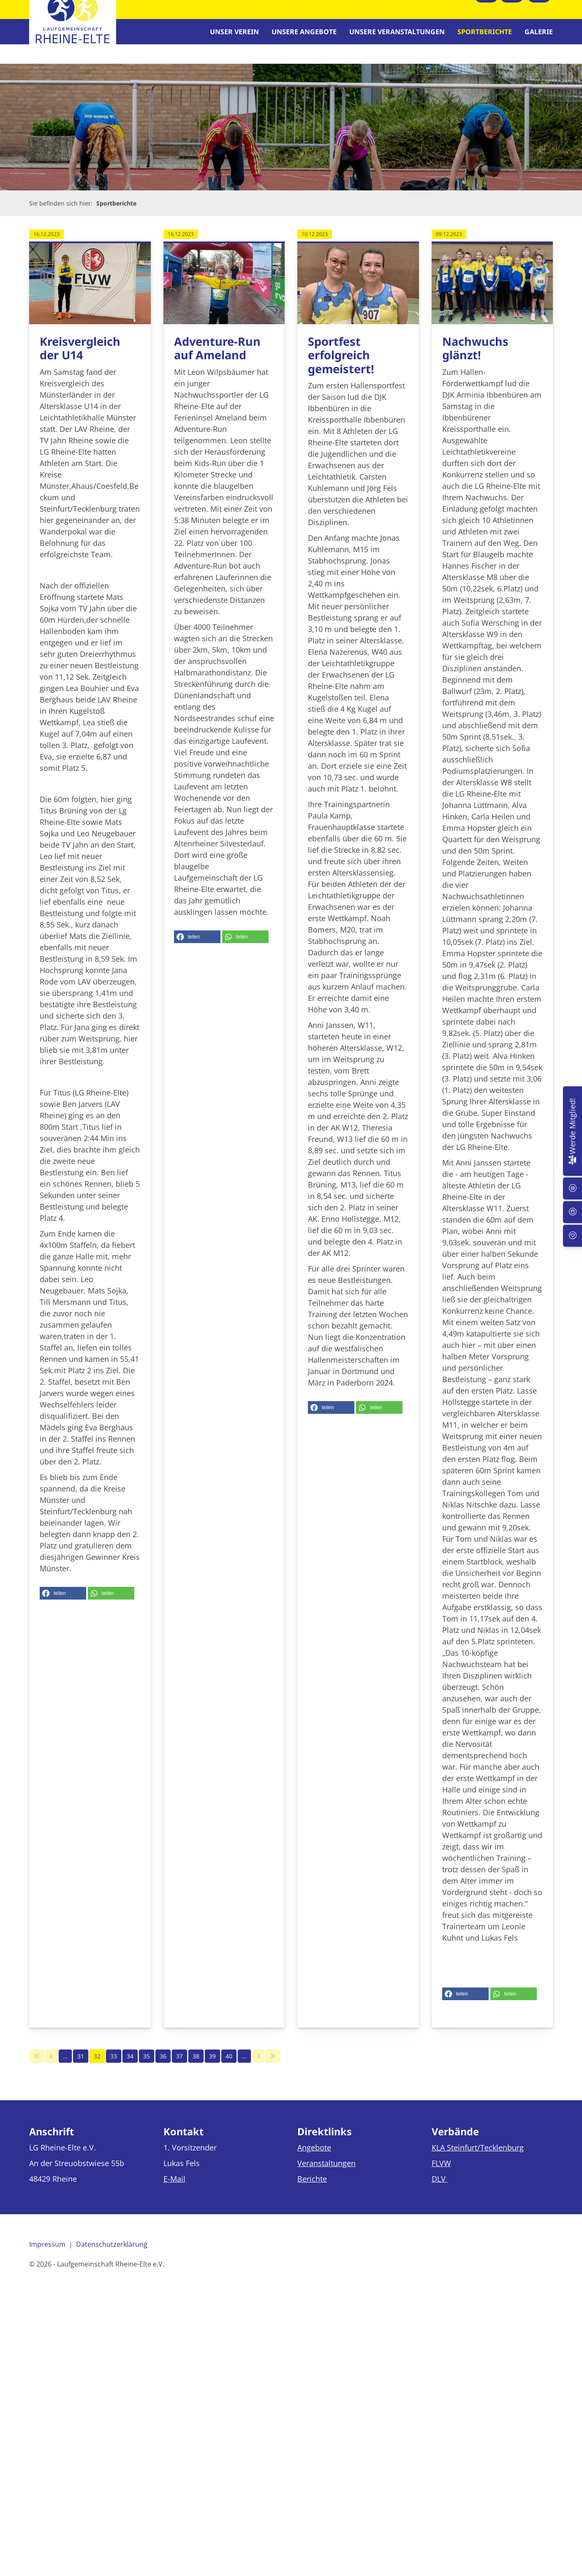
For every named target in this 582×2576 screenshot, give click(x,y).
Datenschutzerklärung (111, 2254)
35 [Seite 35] (146, 2067)
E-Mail (174, 2189)
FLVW (441, 2174)
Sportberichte (484, 37)
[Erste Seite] (36, 2067)
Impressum (47, 2254)
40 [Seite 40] (229, 2067)
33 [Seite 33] (113, 2067)
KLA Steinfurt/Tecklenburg (478, 2158)
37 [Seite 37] (179, 2067)
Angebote (314, 2158)
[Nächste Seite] (258, 2067)
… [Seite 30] (65, 2067)
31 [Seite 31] (80, 2067)
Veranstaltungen (326, 2174)
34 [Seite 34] (130, 2067)
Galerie (539, 37)
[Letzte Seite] (272, 2067)
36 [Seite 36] (163, 2067)
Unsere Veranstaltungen (397, 37)
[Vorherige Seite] (51, 2067)
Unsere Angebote (304, 37)
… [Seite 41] (244, 2067)
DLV (440, 2189)
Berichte (312, 2189)
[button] (63, 1603)
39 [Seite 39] (212, 2067)
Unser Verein (234, 37)
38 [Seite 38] (196, 2067)
